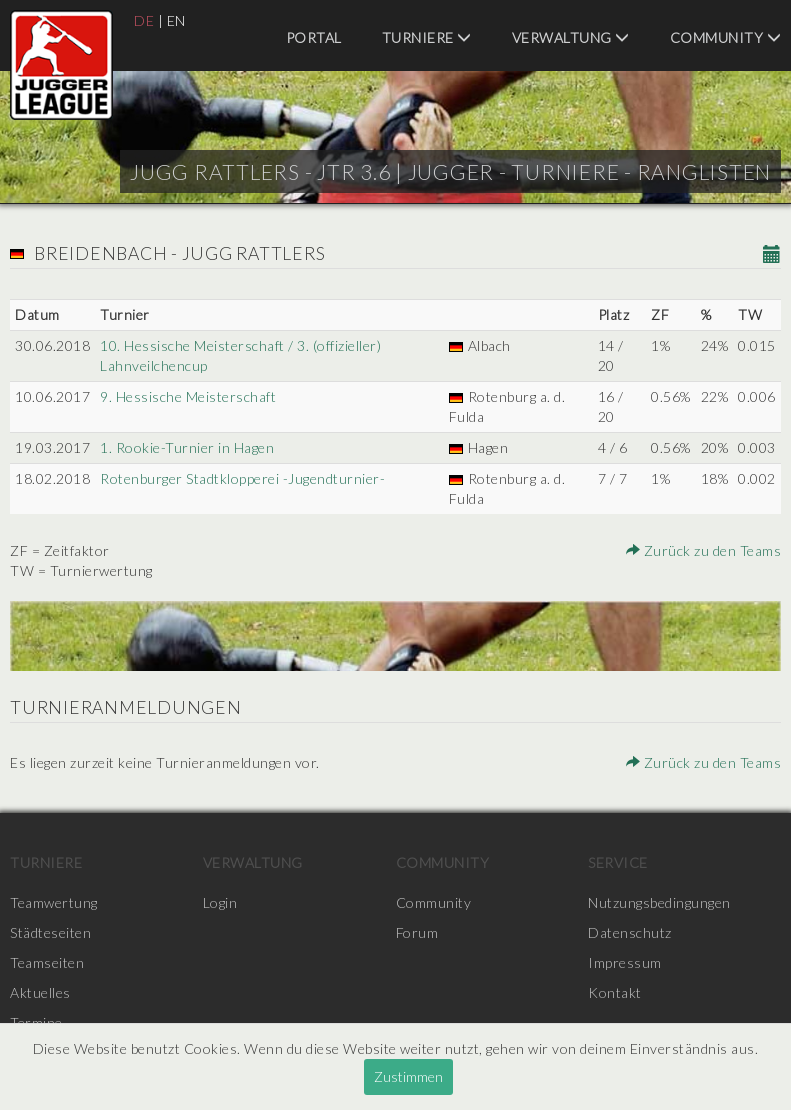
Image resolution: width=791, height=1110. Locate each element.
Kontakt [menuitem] (615, 992)
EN (176, 20)
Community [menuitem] (726, 37)
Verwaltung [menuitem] (571, 37)
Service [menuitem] (618, 862)
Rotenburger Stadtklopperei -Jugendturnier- (242, 478)
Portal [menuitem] (314, 37)
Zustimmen (408, 1076)
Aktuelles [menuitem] (40, 992)
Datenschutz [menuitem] (630, 932)
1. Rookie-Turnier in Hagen (187, 447)
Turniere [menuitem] (427, 37)
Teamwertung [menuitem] (54, 902)
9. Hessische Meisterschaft (188, 396)
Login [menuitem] (220, 902)
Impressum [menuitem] (625, 962)
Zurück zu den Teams (704, 550)
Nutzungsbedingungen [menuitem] (659, 902)
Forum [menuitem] (417, 932)
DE (144, 20)
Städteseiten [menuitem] (50, 932)
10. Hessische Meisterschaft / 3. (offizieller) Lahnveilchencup (240, 355)
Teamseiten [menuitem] (47, 962)
